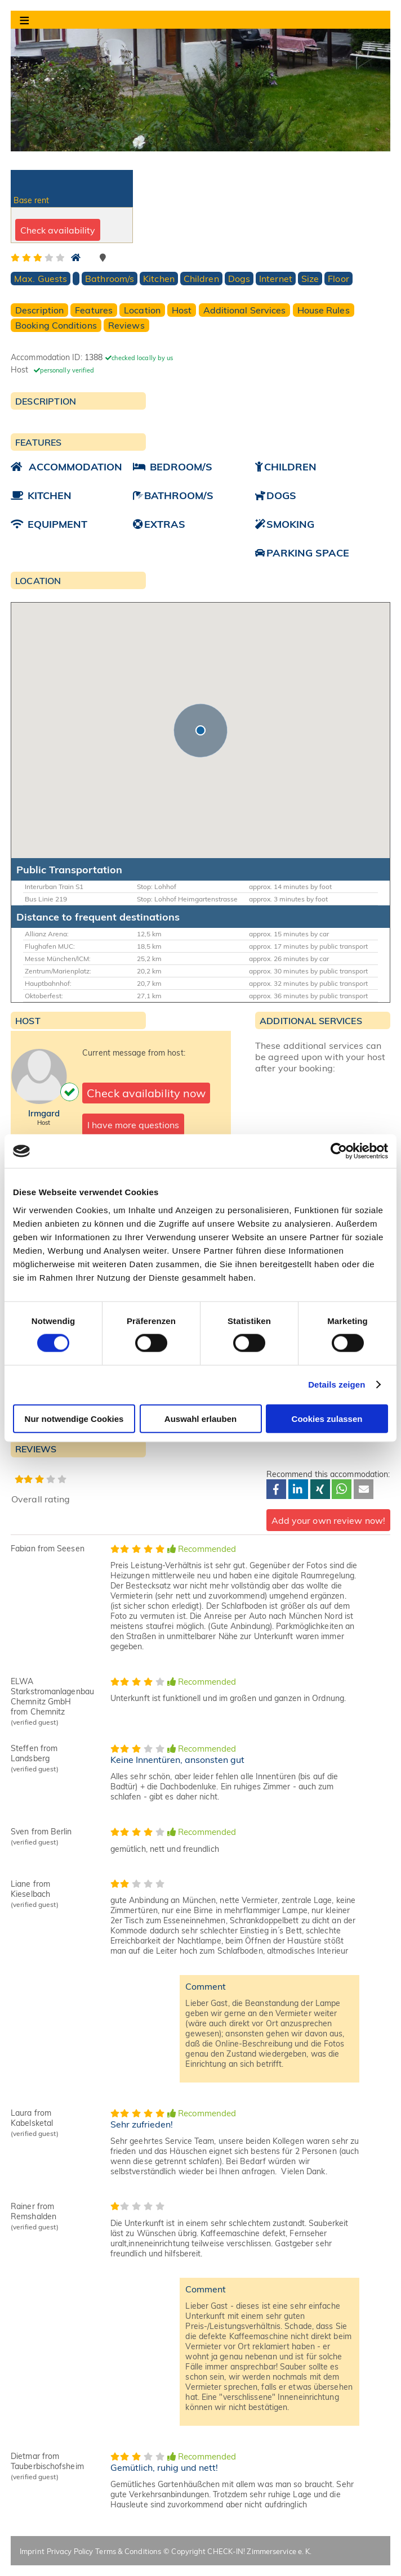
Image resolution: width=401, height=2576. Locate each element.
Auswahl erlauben (200, 1418)
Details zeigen (336, 1384)
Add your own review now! (328, 1520)
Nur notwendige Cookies (74, 1418)
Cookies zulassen (327, 1418)
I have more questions (133, 1124)
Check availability (57, 230)
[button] (200, 730)
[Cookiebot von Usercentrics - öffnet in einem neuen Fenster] (338, 1151)
